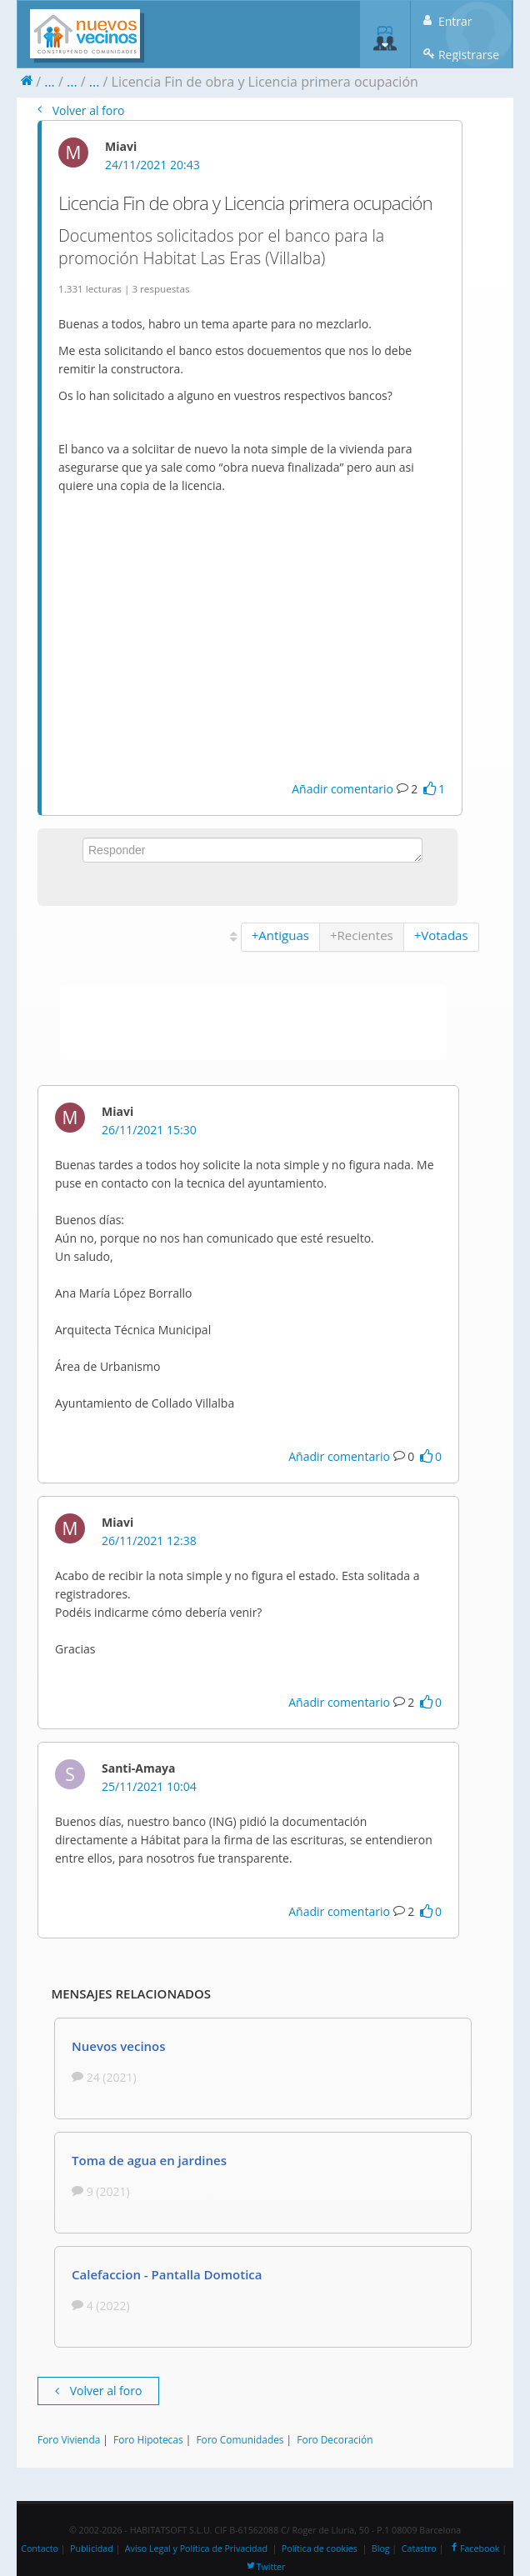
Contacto (39, 2548)
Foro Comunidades (239, 2439)
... (49, 82)
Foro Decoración (334, 2439)
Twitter (265, 2567)
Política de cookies (320, 2548)
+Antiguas (280, 935)
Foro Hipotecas (147, 2439)
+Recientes (361, 935)
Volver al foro (81, 110)
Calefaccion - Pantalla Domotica (167, 2274)
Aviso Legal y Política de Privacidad (196, 2548)
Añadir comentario (342, 789)
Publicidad (91, 2548)
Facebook (473, 2548)
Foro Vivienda (69, 2439)
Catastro (419, 2548)
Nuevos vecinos (119, 2046)
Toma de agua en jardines (149, 2160)
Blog (381, 2548)
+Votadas (441, 935)
